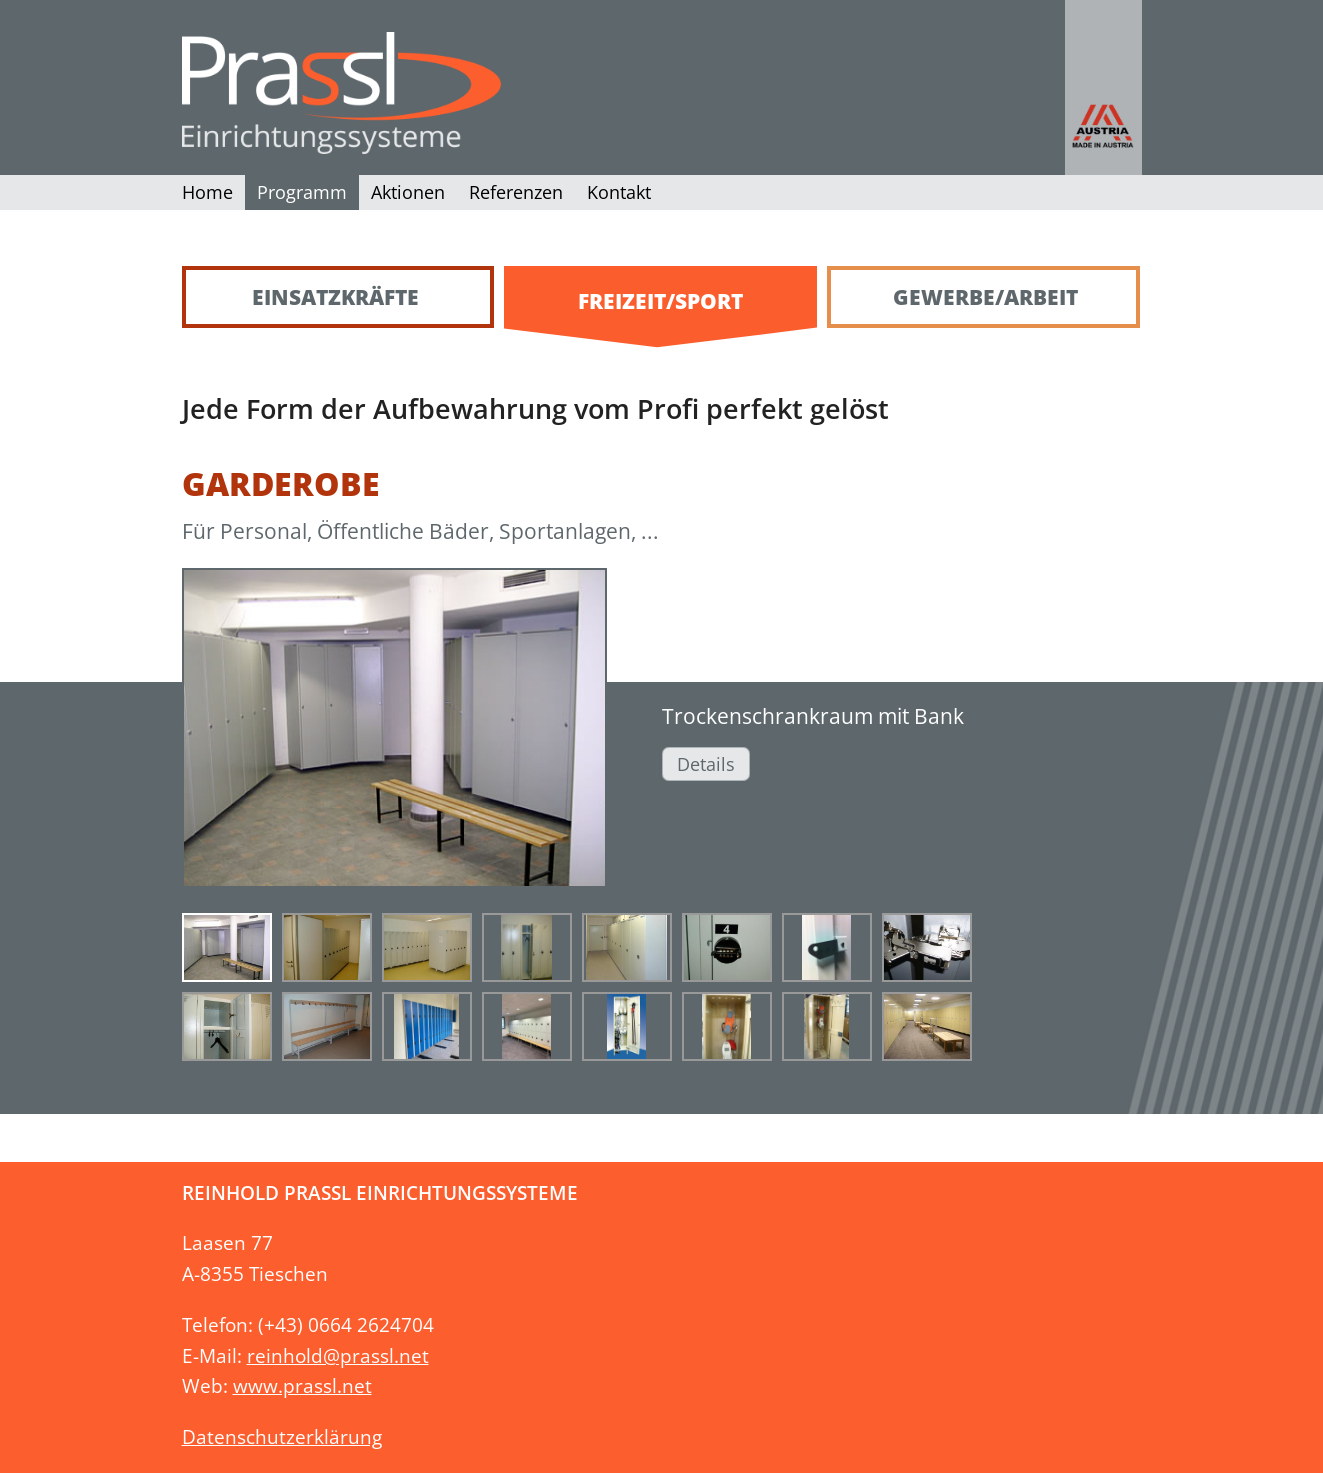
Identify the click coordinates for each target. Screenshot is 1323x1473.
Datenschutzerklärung (282, 1436)
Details (706, 764)
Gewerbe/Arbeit (985, 297)
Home (207, 192)
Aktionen (408, 192)
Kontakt (619, 192)
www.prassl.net (302, 1385)
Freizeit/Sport (660, 301)
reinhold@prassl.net (338, 1355)
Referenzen (516, 192)
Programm (302, 192)
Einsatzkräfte (335, 297)
